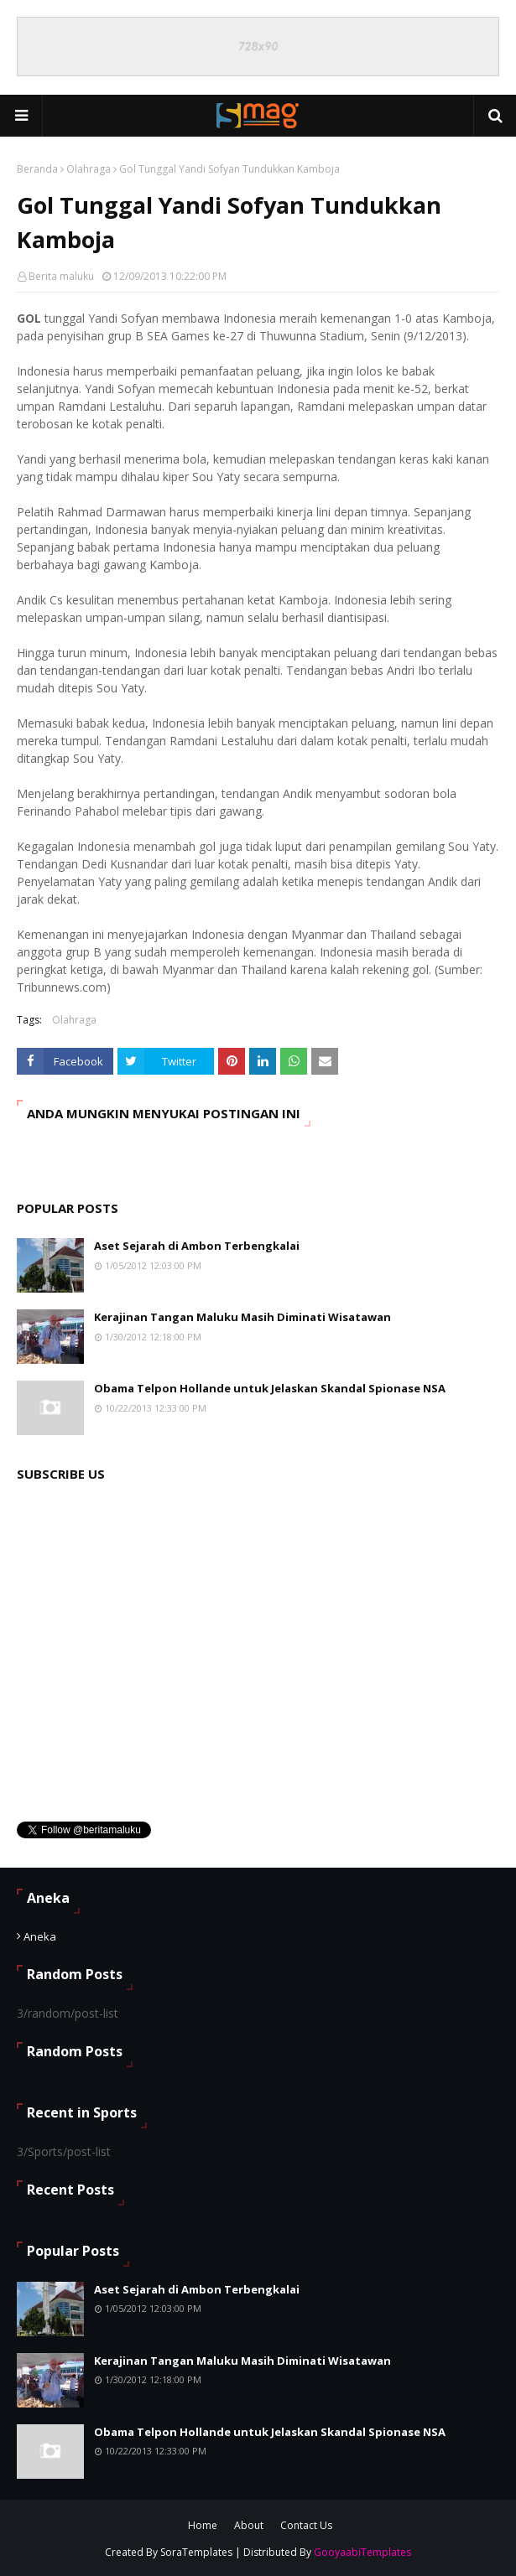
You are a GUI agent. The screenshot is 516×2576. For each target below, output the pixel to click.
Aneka (39, 1936)
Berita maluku (61, 276)
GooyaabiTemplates (362, 2552)
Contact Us (306, 2525)
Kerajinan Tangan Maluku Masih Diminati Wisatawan (242, 1316)
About (248, 2525)
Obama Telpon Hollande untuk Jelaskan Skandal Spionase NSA (270, 1388)
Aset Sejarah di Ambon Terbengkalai (197, 1245)
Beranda (37, 169)
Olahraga (88, 169)
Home (202, 2525)
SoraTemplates (196, 2552)
